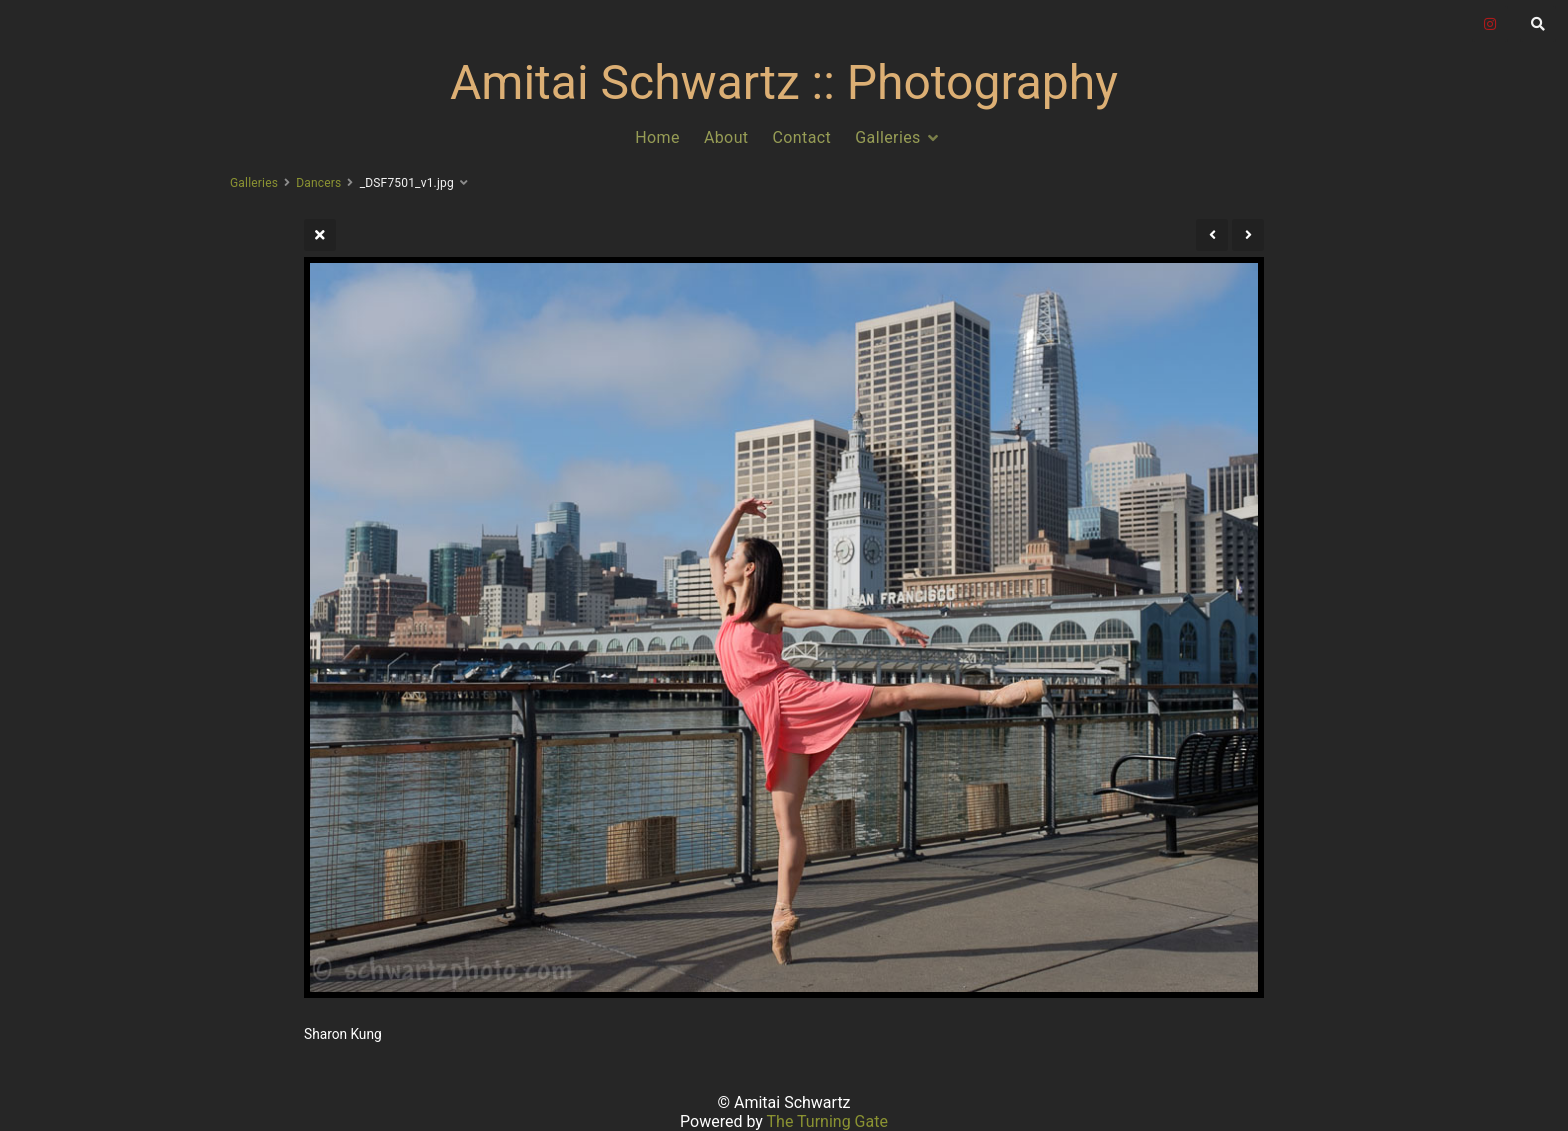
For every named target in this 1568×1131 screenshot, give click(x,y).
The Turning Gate (827, 1121)
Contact (802, 137)
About (726, 137)
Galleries (888, 137)
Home (657, 137)
